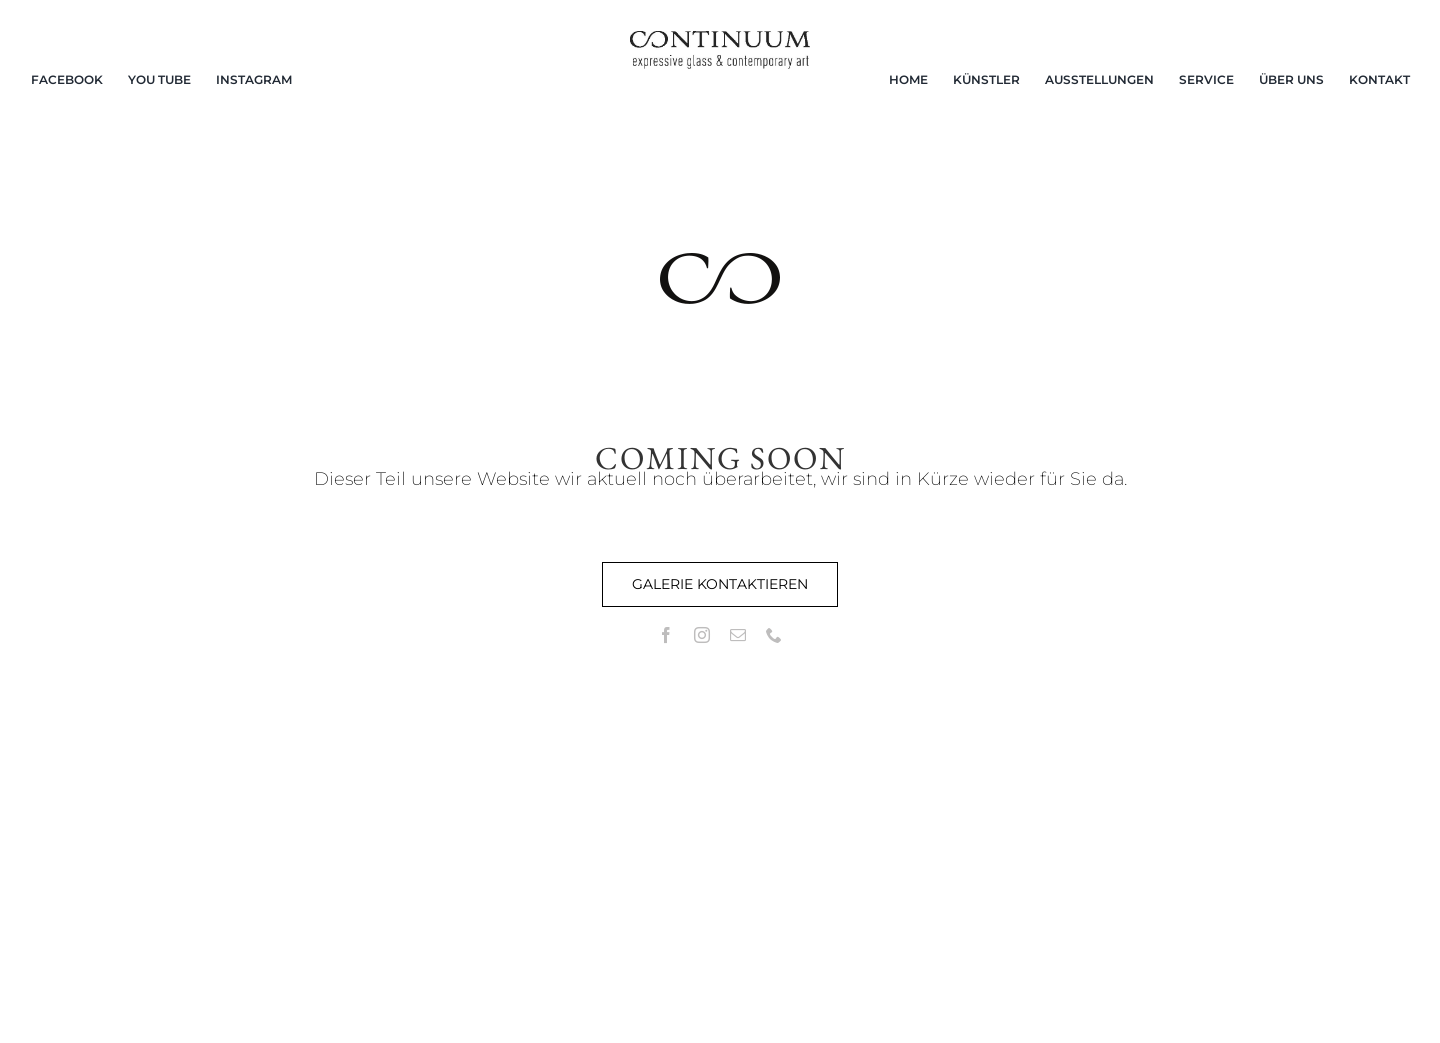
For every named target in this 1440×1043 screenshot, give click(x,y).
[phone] (774, 635)
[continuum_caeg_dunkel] (720, 39)
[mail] (738, 635)
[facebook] (666, 635)
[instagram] (702, 635)
